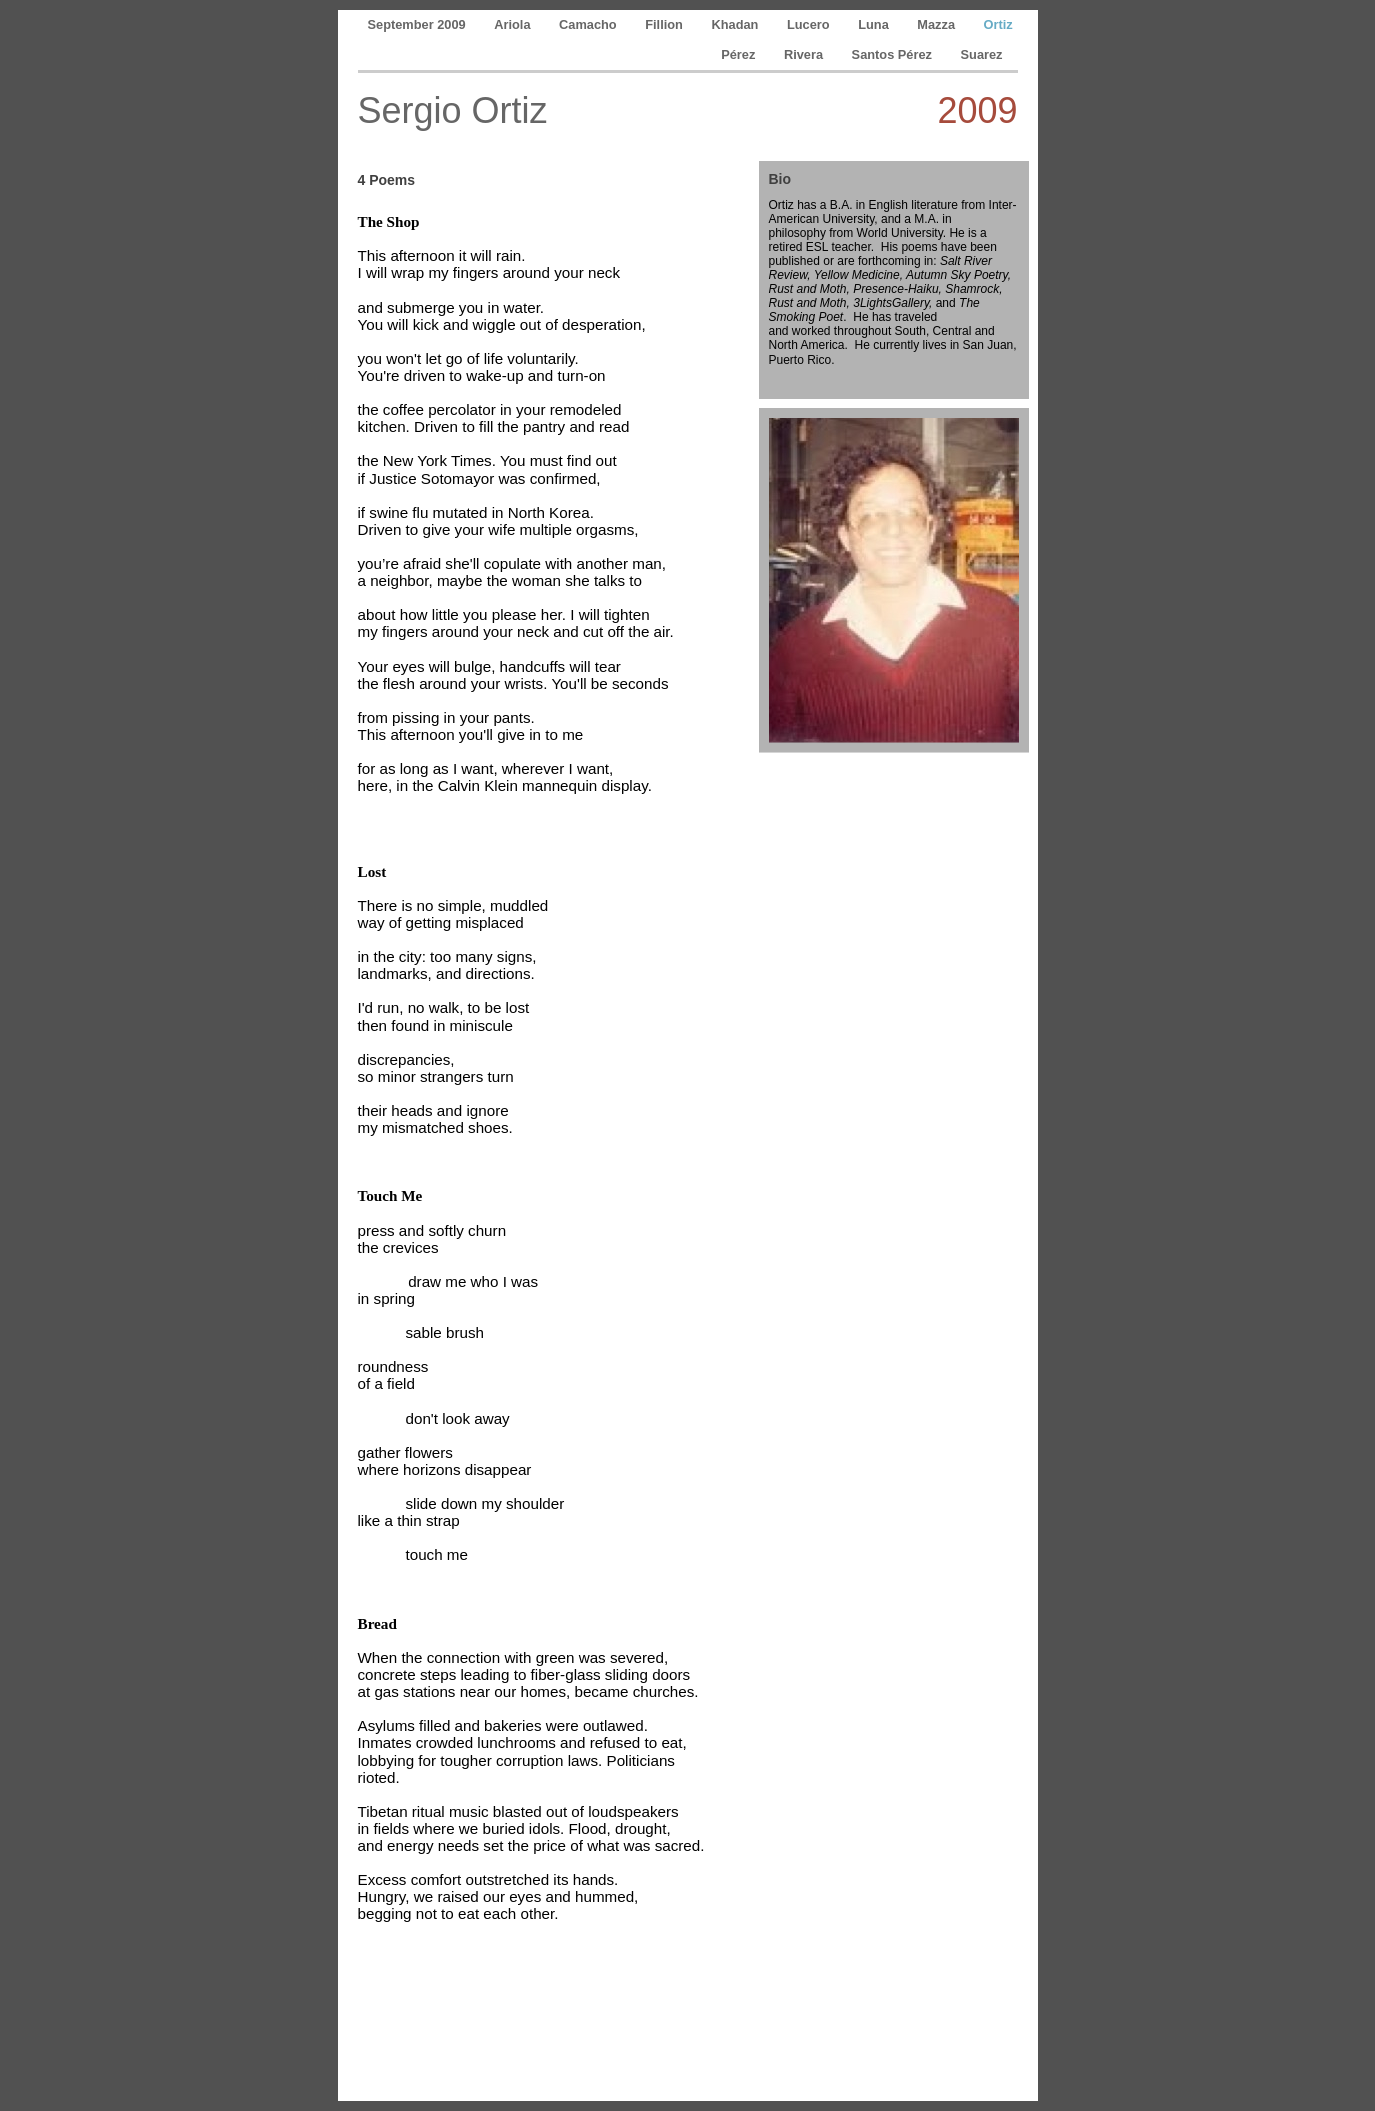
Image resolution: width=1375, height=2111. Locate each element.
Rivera (805, 54)
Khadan (736, 24)
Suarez (982, 54)
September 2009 (419, 24)
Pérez (740, 54)
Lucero (810, 24)
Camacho (589, 24)
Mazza (937, 24)
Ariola (514, 24)
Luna (875, 24)
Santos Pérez (894, 54)
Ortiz (998, 24)
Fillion (665, 24)
